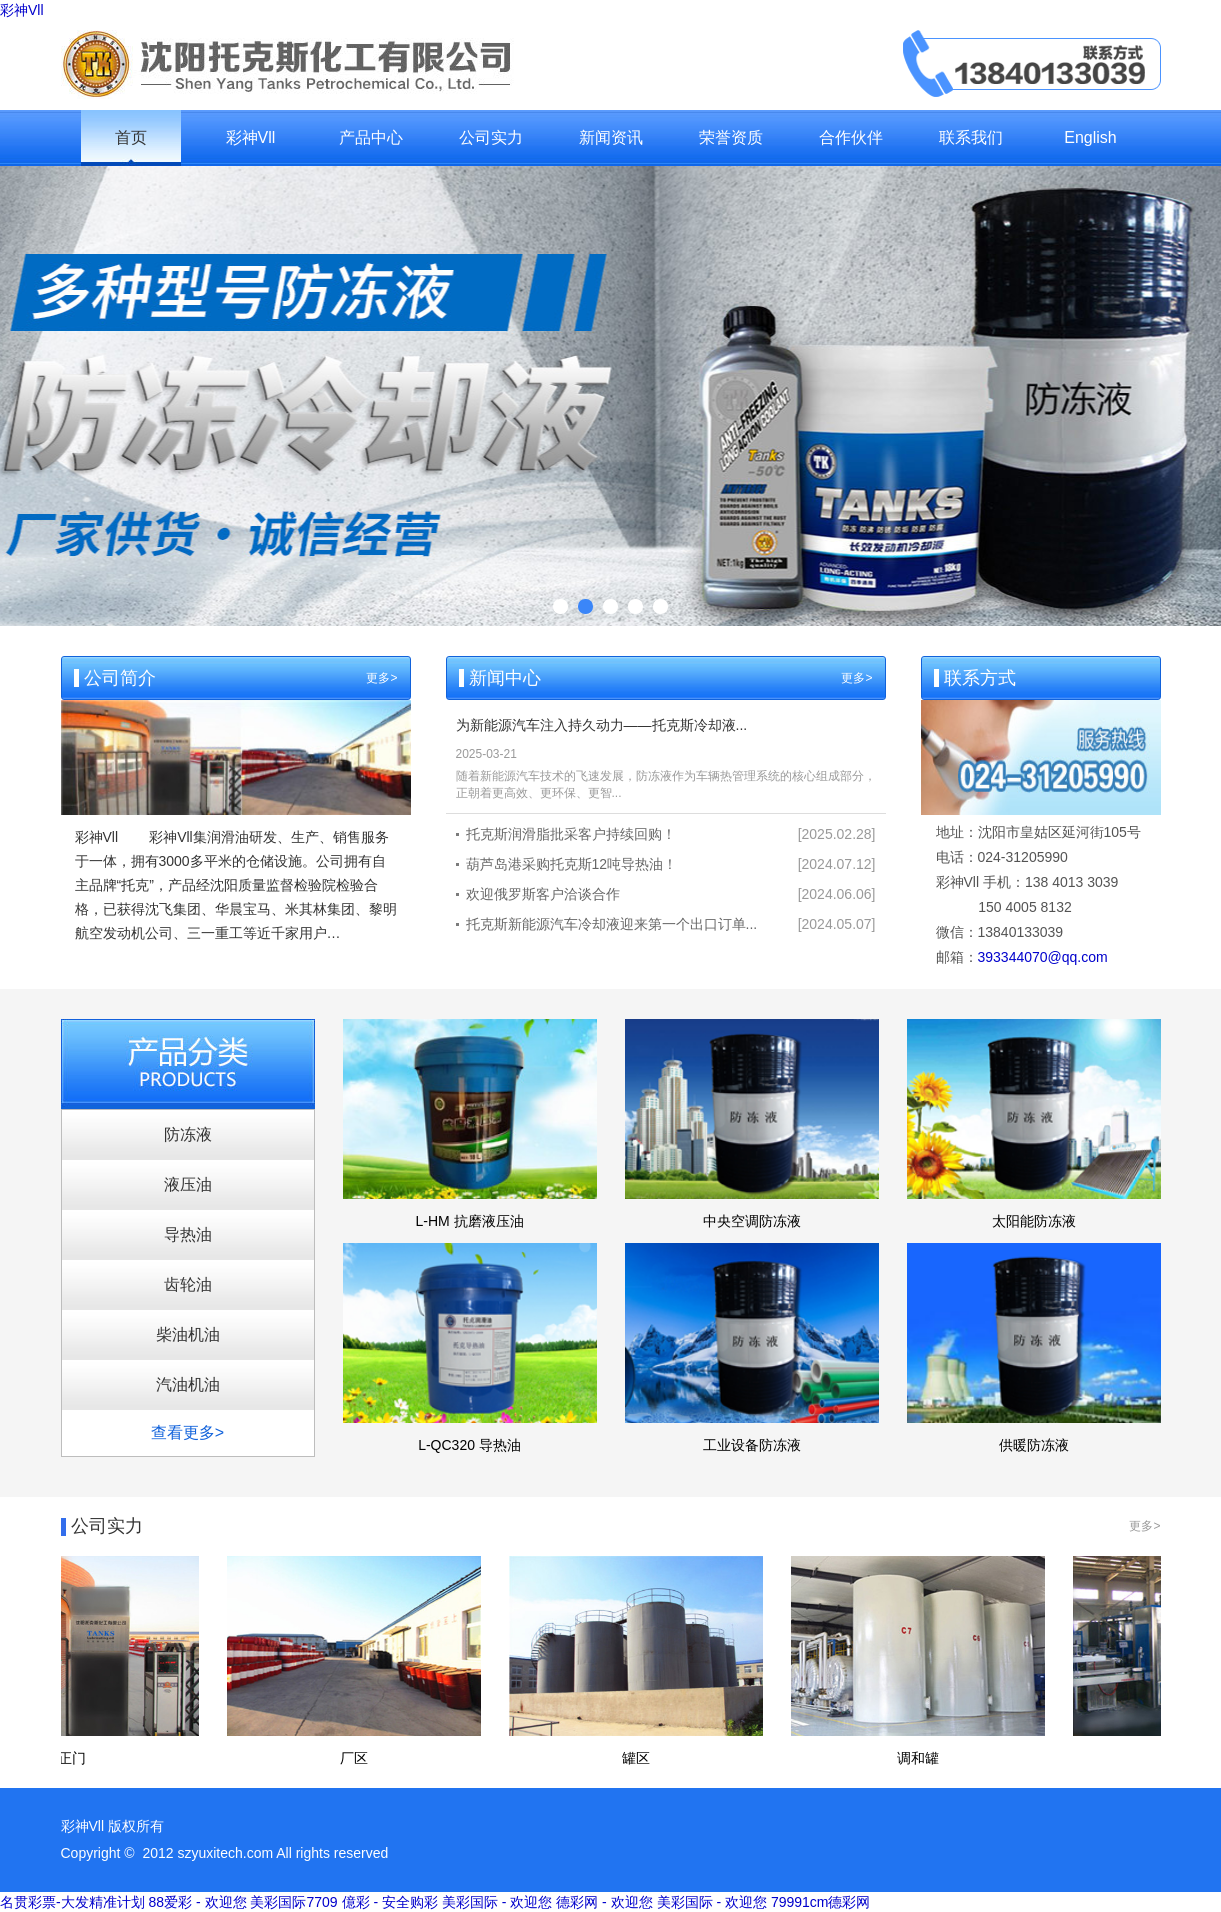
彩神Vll (22, 10)
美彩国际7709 (293, 1902)
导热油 (188, 1234)
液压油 (188, 1184)
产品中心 (371, 137)
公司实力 (491, 137)
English (1090, 137)
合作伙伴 (851, 137)
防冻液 (188, 1134)
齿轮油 (188, 1284)
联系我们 (971, 137)
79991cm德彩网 (821, 1902)
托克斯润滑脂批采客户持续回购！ (571, 834)
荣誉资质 (731, 137)
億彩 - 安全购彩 (390, 1902)
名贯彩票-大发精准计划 (72, 1902)
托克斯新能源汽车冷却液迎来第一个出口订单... (612, 924)
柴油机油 (188, 1334)
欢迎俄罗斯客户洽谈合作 (543, 894)
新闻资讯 (611, 137)
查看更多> (187, 1432)
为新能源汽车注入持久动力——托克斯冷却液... (602, 725)
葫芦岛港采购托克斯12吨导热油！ (572, 864)
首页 (131, 137)
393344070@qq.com (1043, 957)
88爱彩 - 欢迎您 (198, 1902)
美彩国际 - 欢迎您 (497, 1902)
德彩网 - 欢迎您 (604, 1902)
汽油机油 (188, 1384)
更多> (381, 678)
